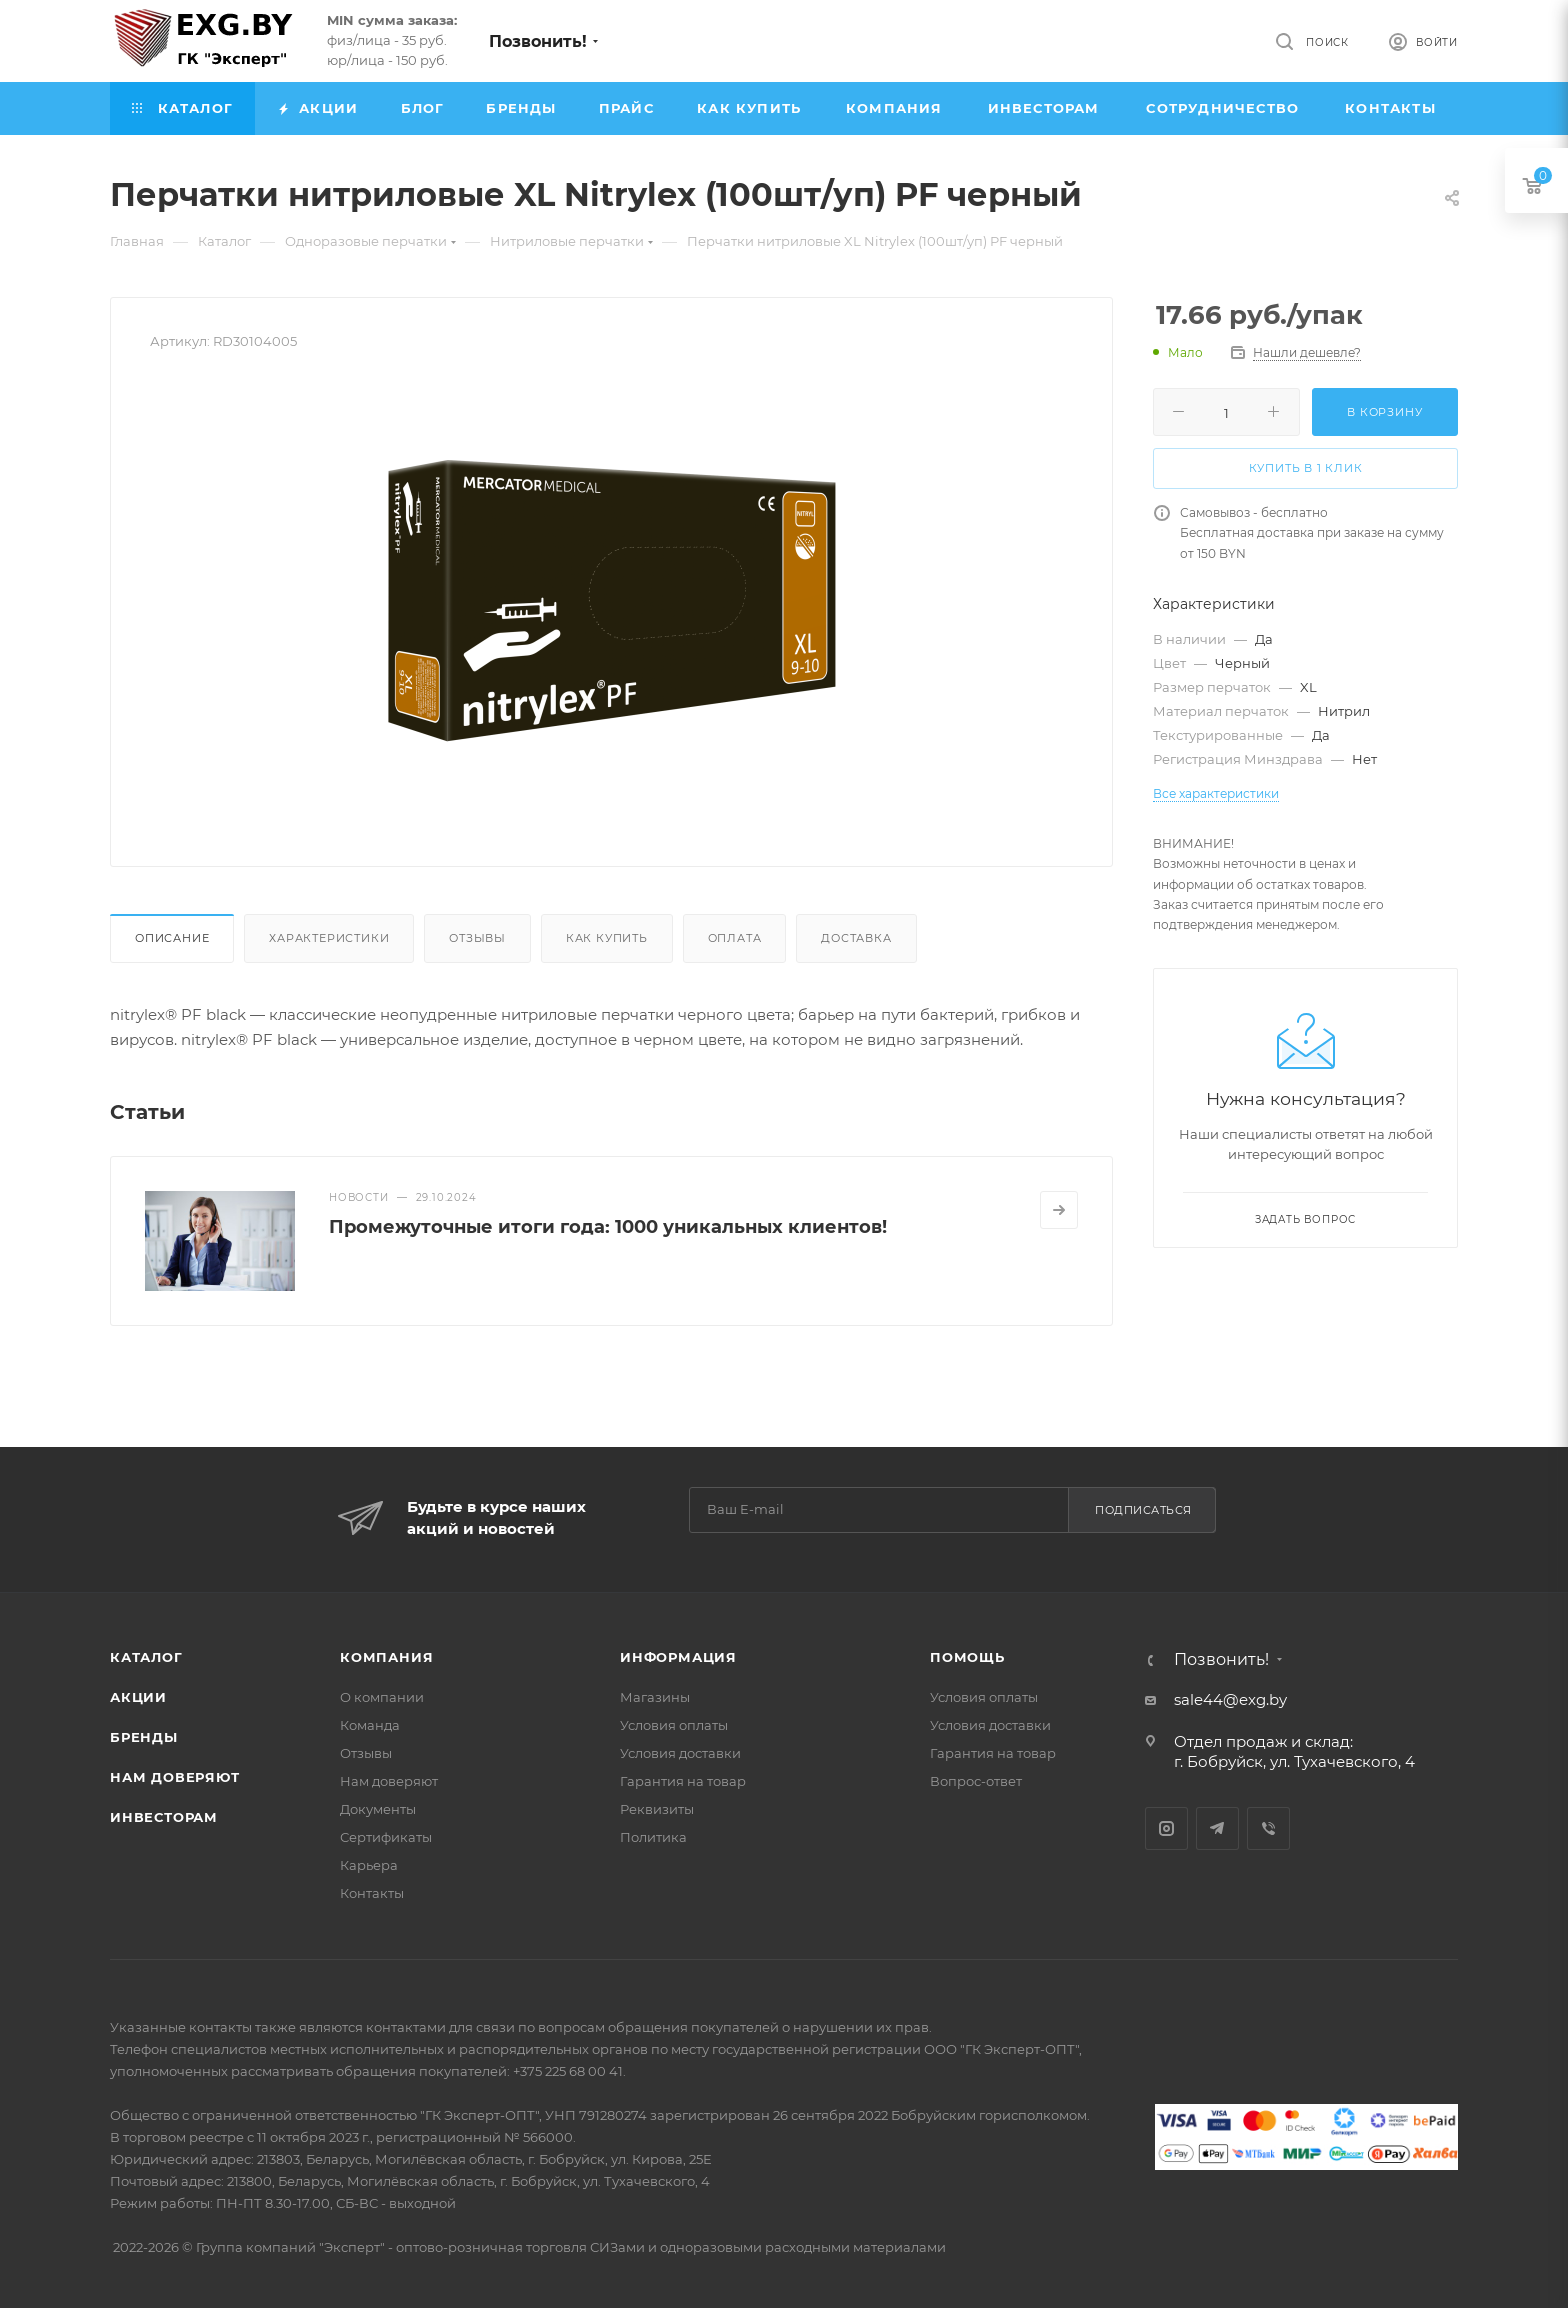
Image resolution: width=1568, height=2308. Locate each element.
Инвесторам (164, 1817)
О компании (382, 1697)
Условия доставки (680, 1753)
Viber (1268, 1828)
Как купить (607, 938)
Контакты (372, 1893)
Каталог (146, 1657)
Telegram (1217, 1828)
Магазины (655, 1697)
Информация (678, 1657)
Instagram (1166, 1828)
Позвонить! (538, 41)
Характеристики (329, 938)
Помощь (967, 1657)
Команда (370, 1725)
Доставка (856, 938)
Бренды (144, 1737)
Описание (172, 938)
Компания (386, 1657)
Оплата (735, 938)
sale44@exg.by (1230, 1699)
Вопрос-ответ (976, 1781)
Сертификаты (386, 1837)
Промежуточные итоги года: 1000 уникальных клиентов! (608, 1227)
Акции (138, 1697)
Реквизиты (657, 1809)
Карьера (369, 1865)
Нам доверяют (175, 1777)
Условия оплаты (674, 1725)
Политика (653, 1837)
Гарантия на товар (683, 1781)
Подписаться (1143, 1510)
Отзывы (477, 938)
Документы (378, 1809)
